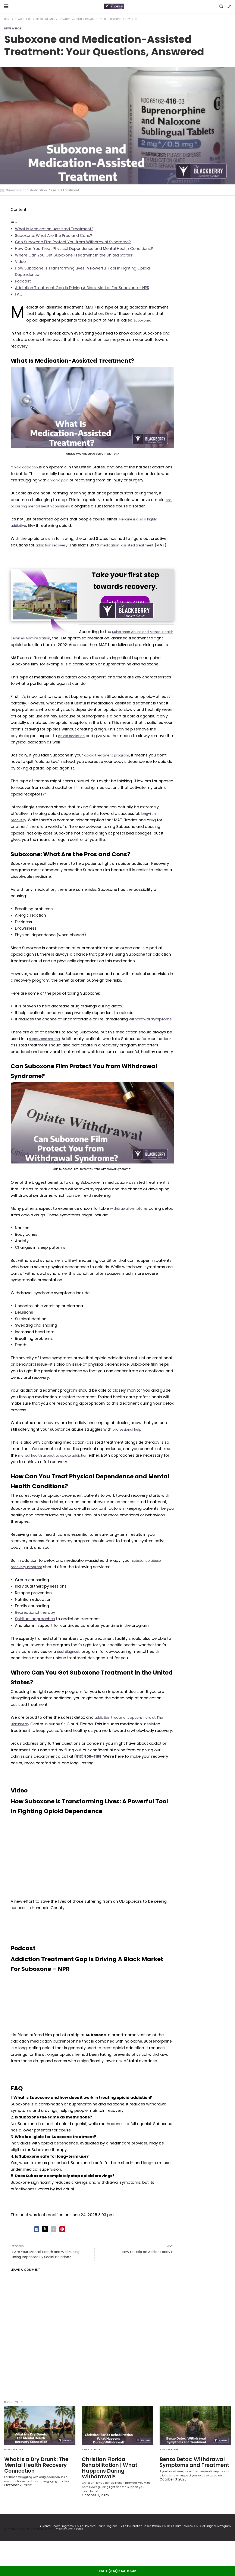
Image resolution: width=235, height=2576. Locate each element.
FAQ (18, 294)
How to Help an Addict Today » (147, 2271)
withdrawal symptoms (150, 1032)
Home (7, 19)
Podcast (23, 281)
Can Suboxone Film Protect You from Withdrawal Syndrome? (73, 242)
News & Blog (23, 19)
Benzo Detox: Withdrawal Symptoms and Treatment (188, 2481)
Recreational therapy (35, 1632)
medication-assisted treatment (134, 545)
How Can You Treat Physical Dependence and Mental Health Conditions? (84, 248)
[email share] (53, 2248)
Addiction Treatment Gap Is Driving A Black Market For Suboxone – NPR (82, 287)
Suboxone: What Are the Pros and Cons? (53, 235)
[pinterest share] (62, 2248)
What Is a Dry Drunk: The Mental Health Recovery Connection (37, 2481)
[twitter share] (45, 2248)
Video (20, 261)
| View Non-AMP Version (69, 2541)
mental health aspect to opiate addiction (57, 1475)
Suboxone (143, 320)
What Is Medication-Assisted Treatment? (54, 229)
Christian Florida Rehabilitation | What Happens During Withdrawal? (116, 2484)
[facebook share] (36, 2248)
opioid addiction (73, 748)
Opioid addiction (26, 467)
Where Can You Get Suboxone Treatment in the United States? (74, 255)
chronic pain (85, 480)
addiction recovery (54, 545)
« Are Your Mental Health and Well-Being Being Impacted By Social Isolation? (45, 2274)
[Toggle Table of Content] (14, 222)
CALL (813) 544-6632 (117, 2571)
